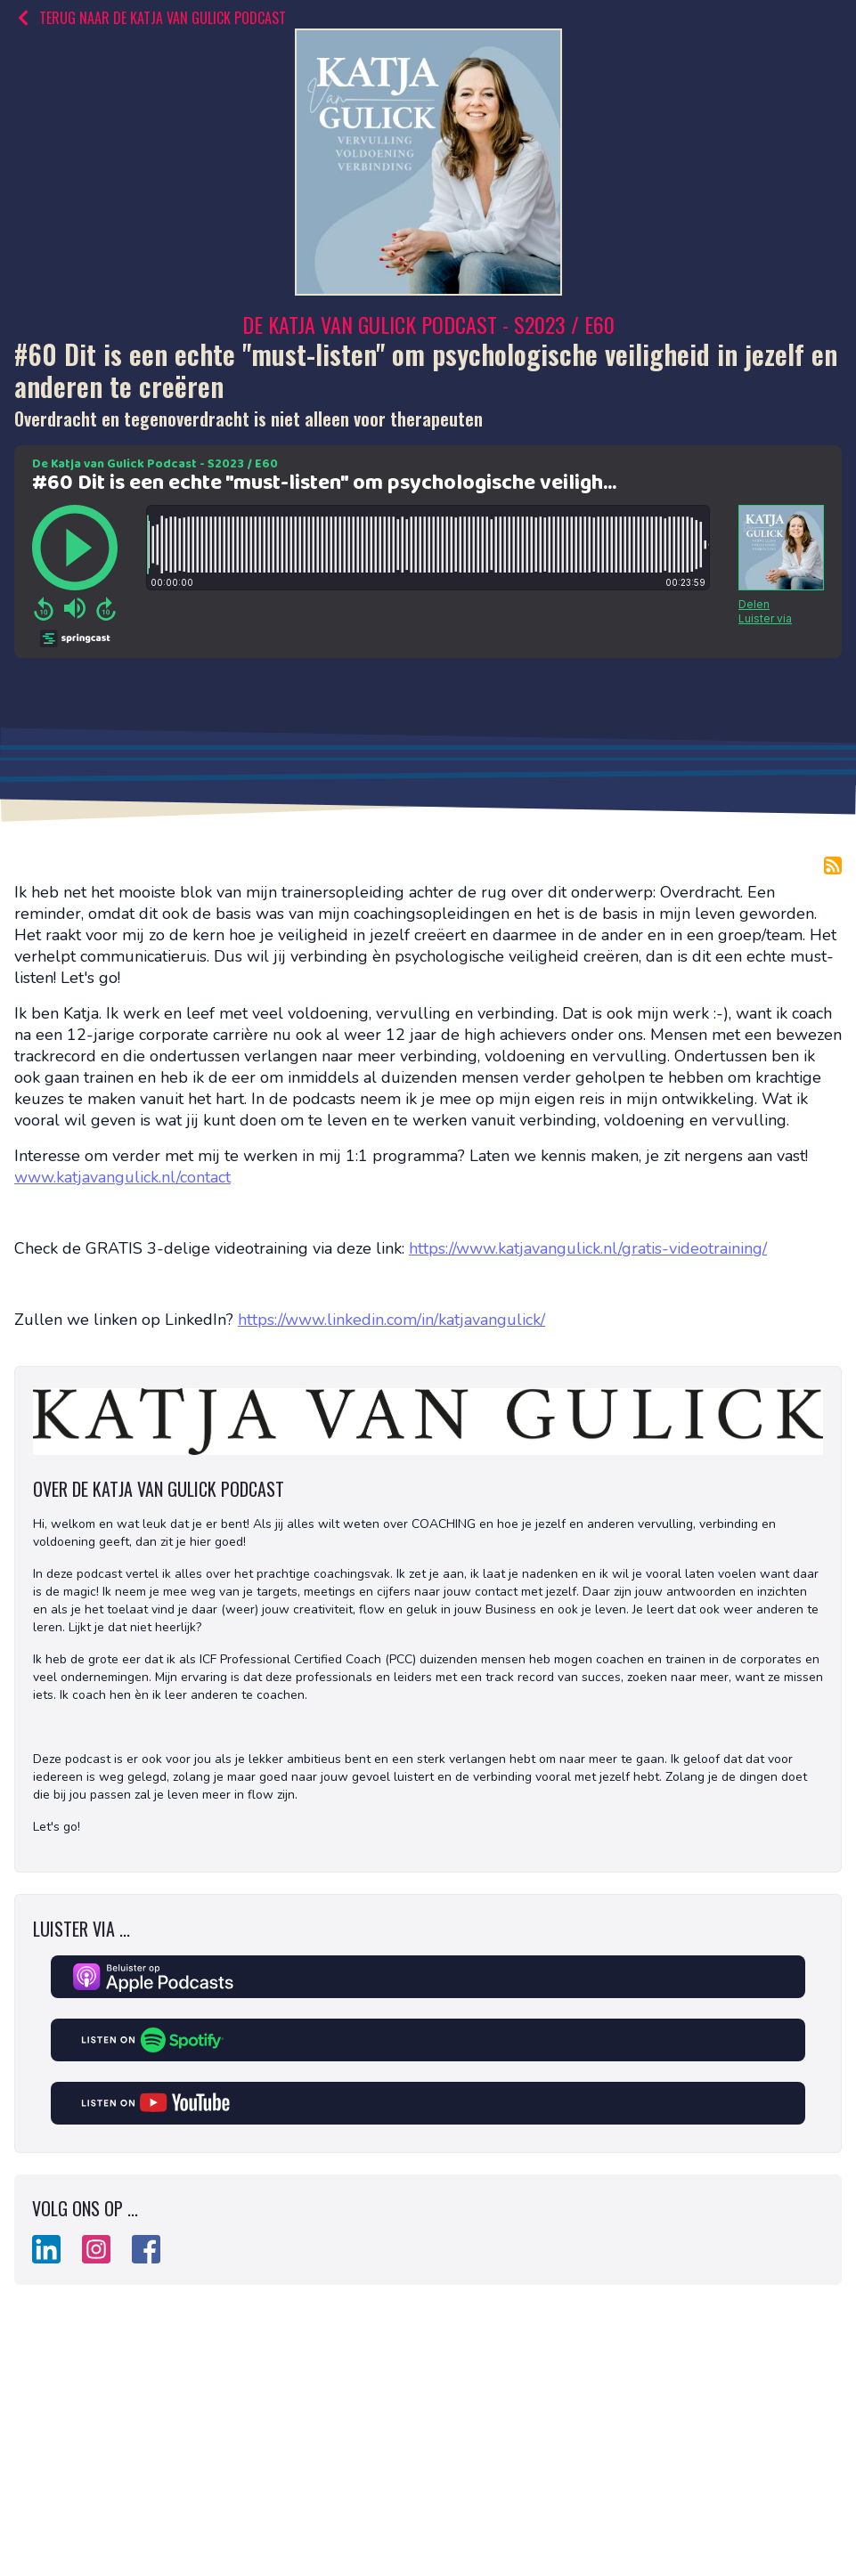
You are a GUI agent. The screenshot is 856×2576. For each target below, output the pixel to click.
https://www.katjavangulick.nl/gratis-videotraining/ (588, 1248)
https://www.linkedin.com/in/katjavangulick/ (391, 1319)
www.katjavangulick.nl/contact (122, 1177)
